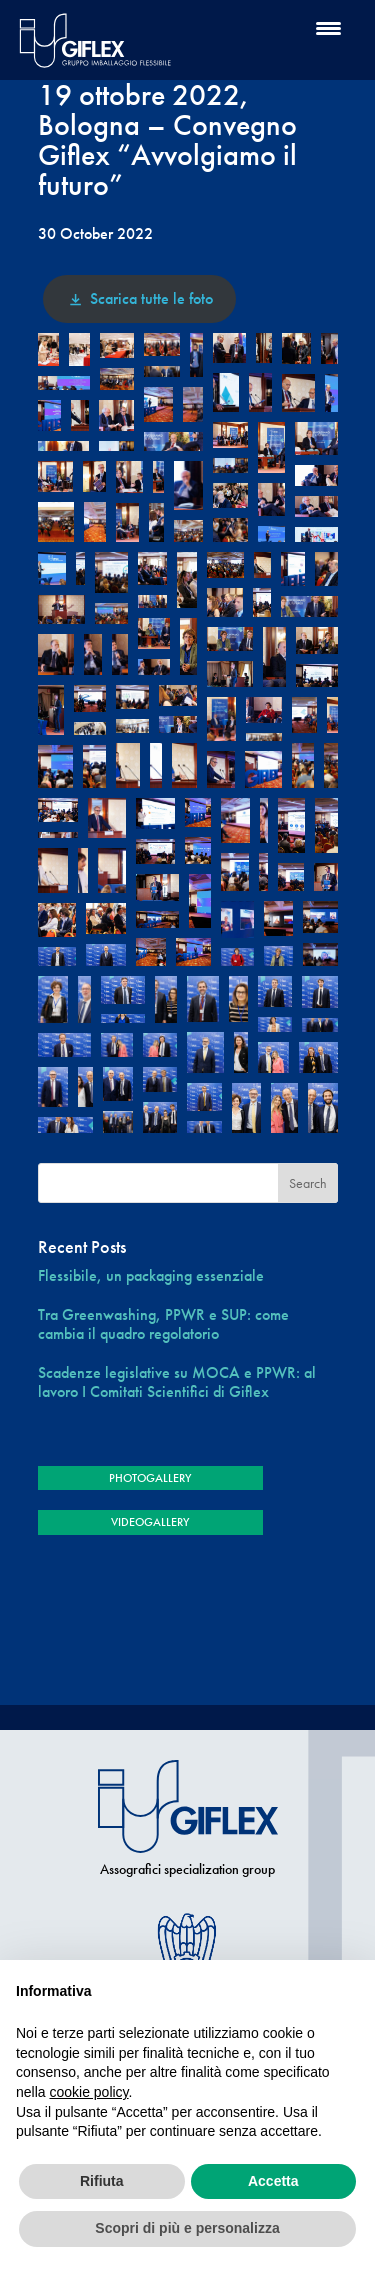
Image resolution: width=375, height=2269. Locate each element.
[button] (48, 349)
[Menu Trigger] (328, 27)
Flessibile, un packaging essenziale (151, 1275)
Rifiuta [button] (102, 2181)
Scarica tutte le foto (139, 298)
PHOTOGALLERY (150, 1478)
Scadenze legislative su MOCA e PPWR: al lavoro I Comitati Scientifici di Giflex (177, 1382)
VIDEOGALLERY (150, 1522)
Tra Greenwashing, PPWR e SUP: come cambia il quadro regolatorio (163, 1324)
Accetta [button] (273, 2181)
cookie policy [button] (88, 2092)
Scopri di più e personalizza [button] (187, 2228)
